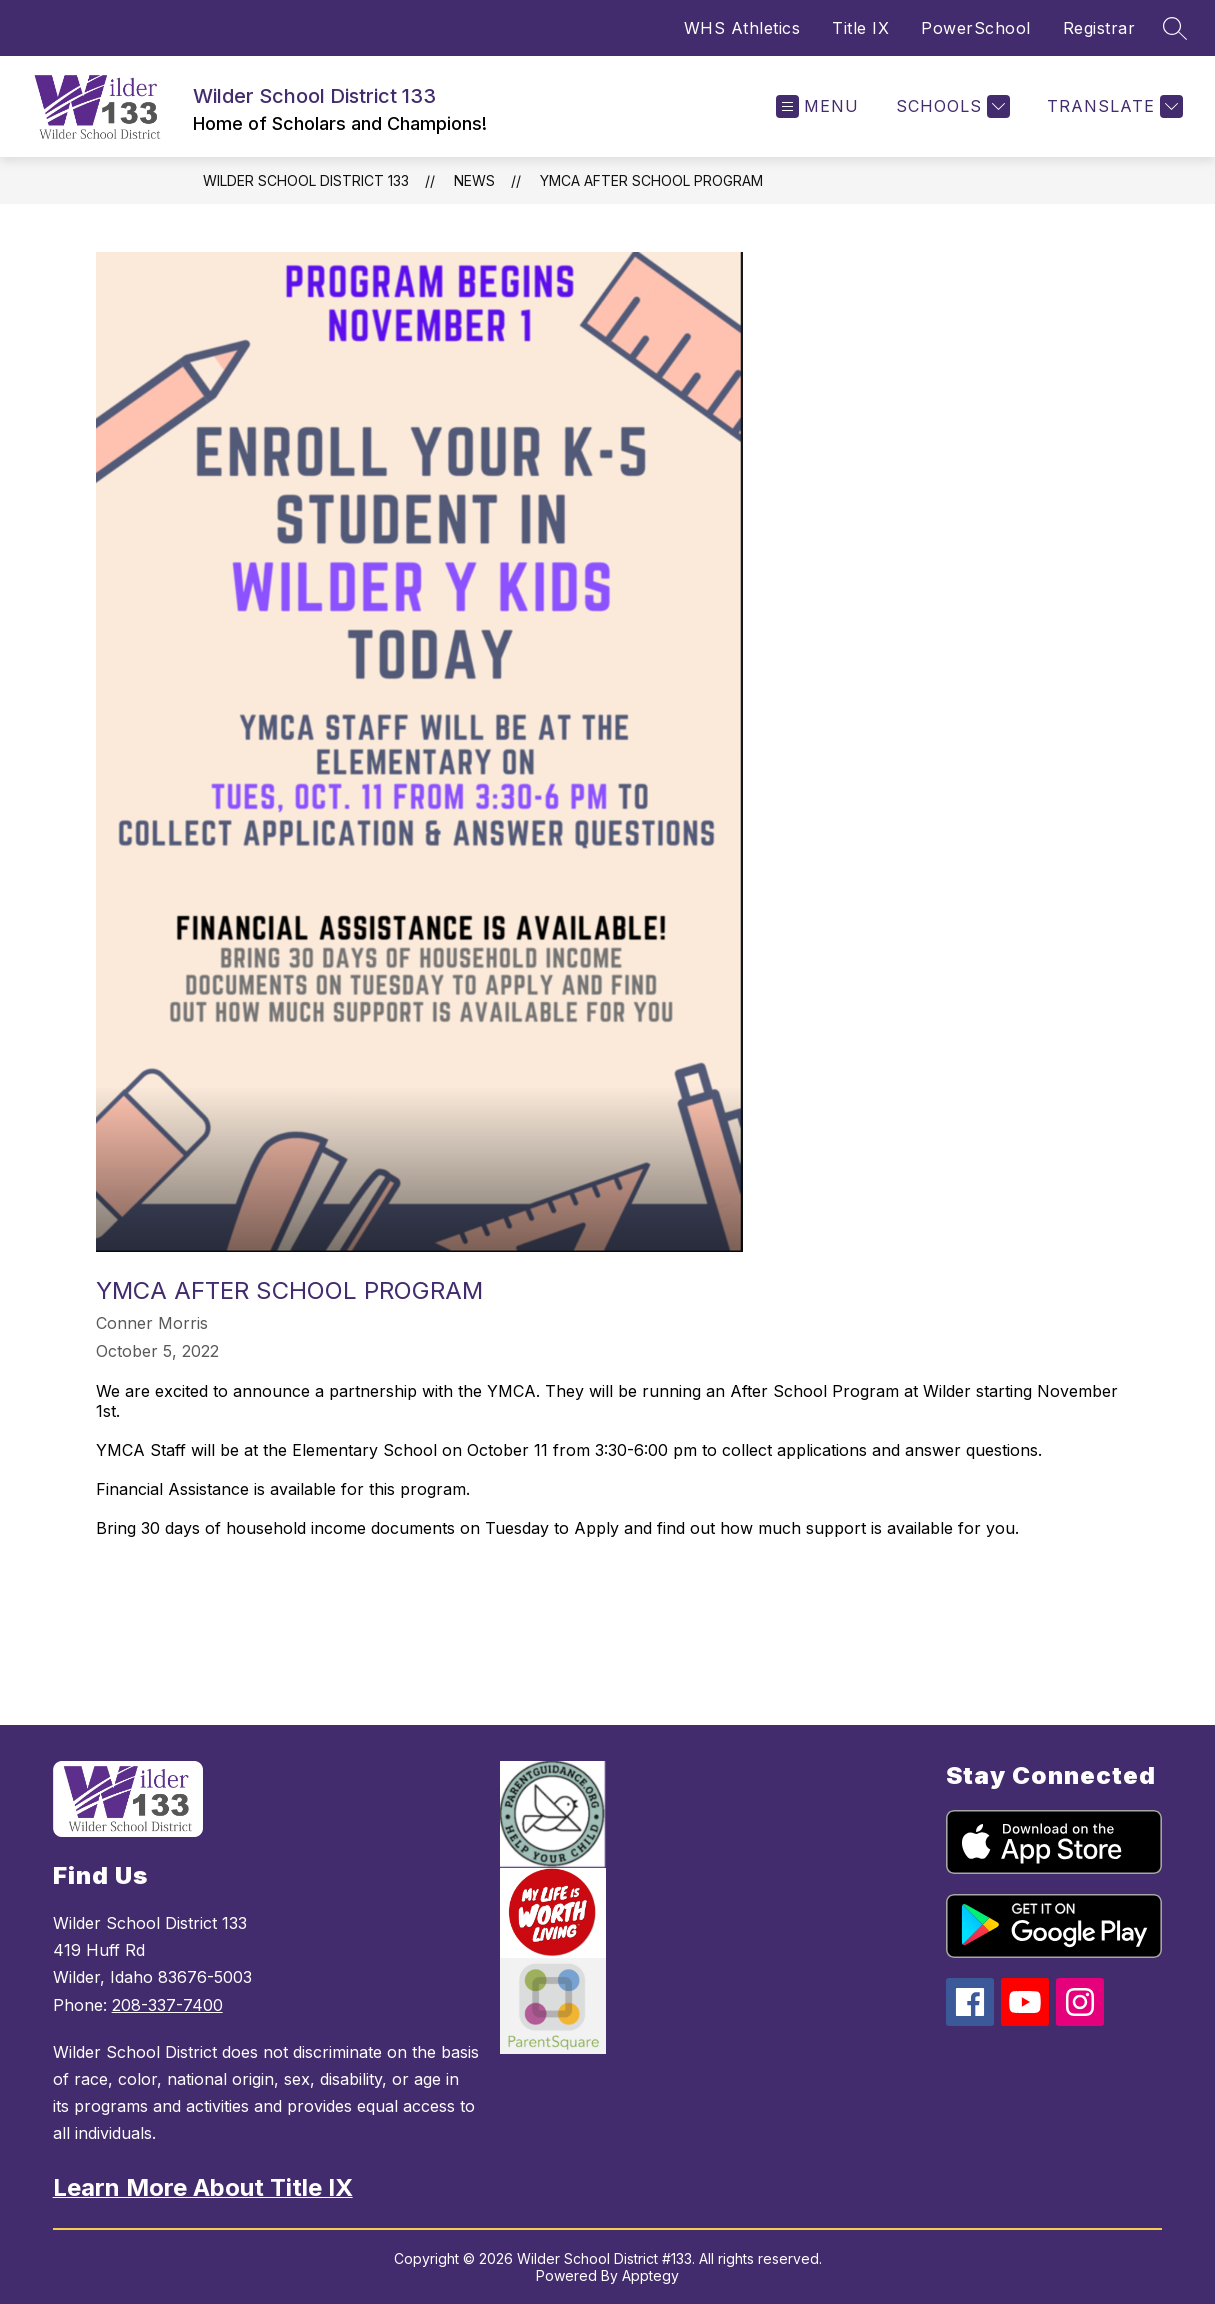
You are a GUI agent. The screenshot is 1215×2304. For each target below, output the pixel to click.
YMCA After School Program (651, 180)
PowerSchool (976, 28)
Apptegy (650, 2275)
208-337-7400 (167, 2005)
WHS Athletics (742, 28)
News (474, 180)
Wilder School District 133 (306, 180)
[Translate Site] (1112, 106)
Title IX (860, 28)
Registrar (1099, 28)
